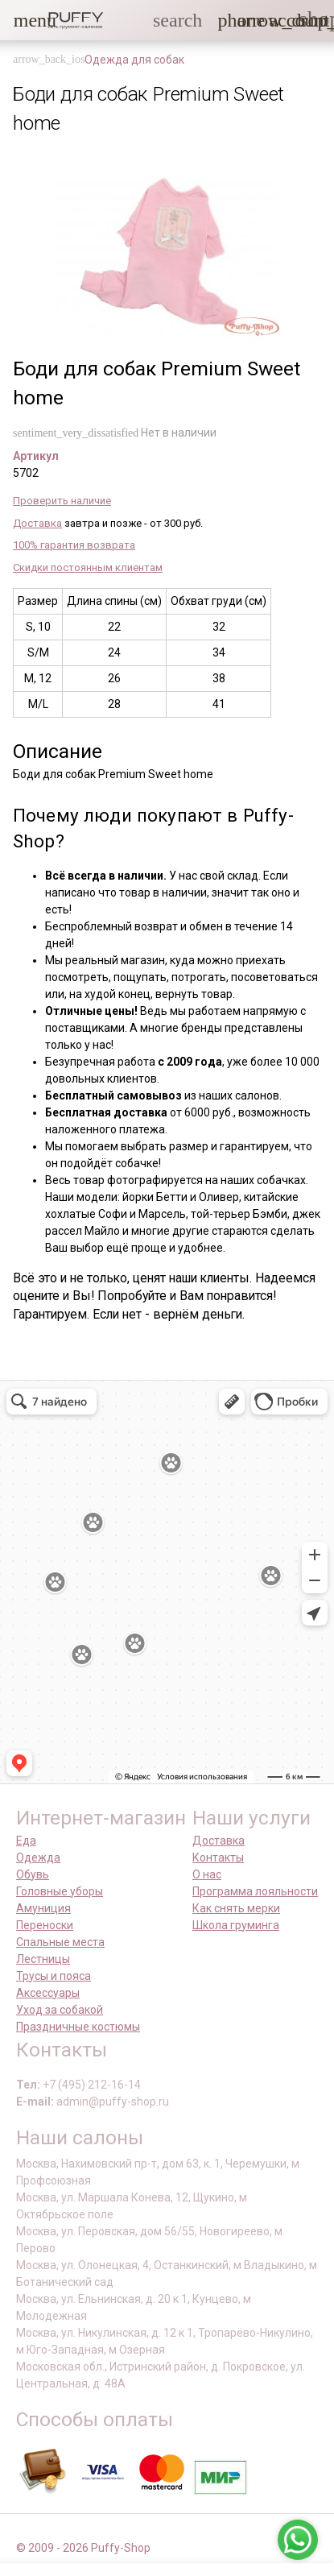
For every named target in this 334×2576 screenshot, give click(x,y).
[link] (278, 20)
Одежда (38, 1857)
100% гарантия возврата (74, 545)
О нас (206, 1874)
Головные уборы (59, 1891)
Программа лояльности (255, 1891)
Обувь (32, 1874)
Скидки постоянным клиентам (88, 567)
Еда (26, 1840)
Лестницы (43, 1959)
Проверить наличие (62, 501)
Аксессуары (48, 1992)
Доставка (37, 523)
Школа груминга (235, 1925)
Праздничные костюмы (78, 2026)
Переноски (44, 1925)
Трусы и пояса (53, 1975)
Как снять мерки (236, 1908)
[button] (23, 20)
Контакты (218, 1857)
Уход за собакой (59, 2009)
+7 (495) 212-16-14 (92, 2084)
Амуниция (43, 1908)
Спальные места (60, 1942)
